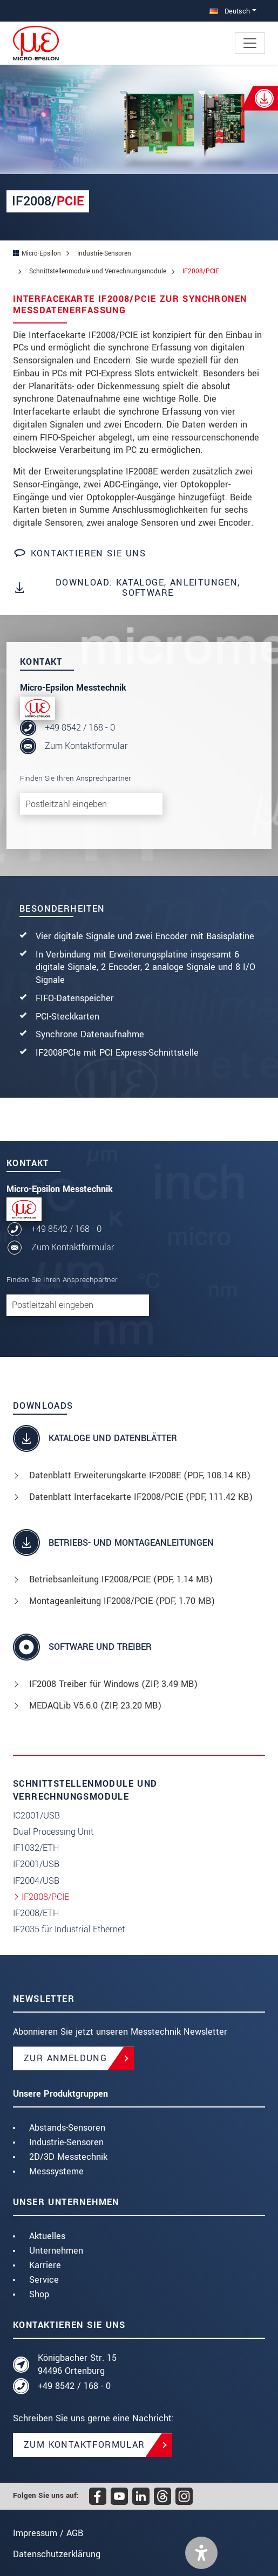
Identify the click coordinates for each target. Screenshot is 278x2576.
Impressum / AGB (48, 2533)
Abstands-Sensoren (67, 2127)
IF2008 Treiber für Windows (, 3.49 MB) (113, 1684)
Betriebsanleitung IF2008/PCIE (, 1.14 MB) (121, 1579)
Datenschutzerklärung (56, 2554)
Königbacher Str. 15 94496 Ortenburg (77, 2364)
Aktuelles (47, 2236)
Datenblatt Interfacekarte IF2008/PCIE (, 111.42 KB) (141, 1497)
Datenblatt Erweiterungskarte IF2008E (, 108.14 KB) (139, 1475)
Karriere (45, 2265)
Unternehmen (56, 2250)
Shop (39, 2294)
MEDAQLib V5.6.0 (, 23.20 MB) (95, 1705)
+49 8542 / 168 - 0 (80, 727)
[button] (201, 2553)
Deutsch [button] (229, 11)
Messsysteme (56, 2171)
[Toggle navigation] (250, 43)
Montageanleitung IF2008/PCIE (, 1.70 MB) (122, 1601)
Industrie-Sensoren (66, 2142)
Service (44, 2279)
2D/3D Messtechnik (68, 2156)
